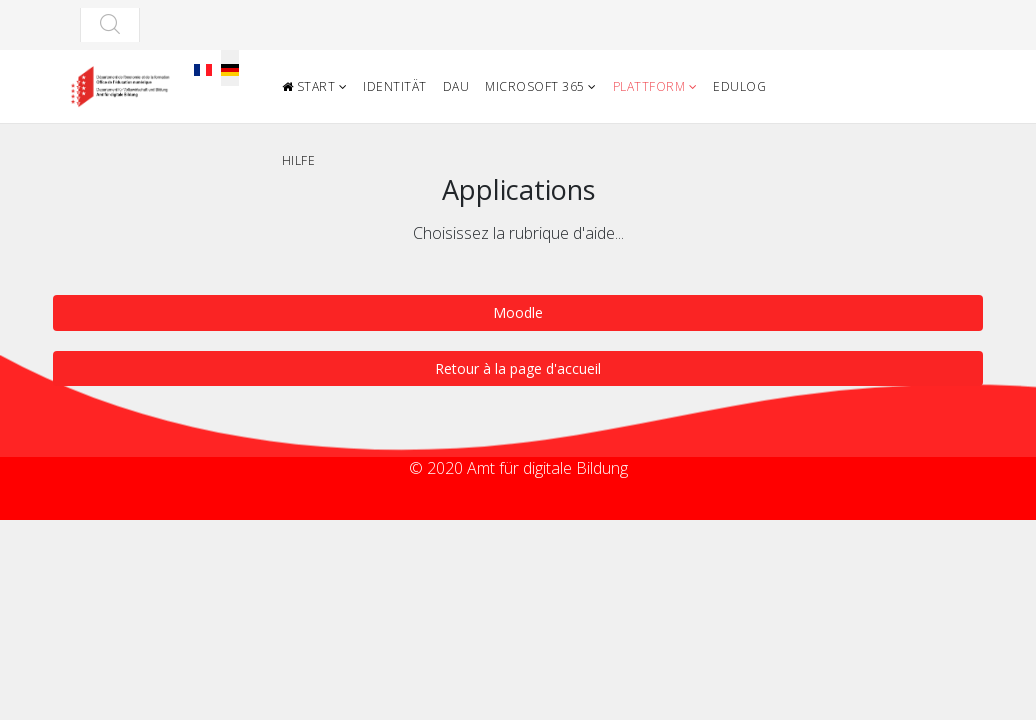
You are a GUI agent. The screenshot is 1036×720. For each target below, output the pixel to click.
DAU (456, 86)
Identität (395, 86)
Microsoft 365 (535, 86)
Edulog (739, 86)
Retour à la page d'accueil (518, 368)
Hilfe (299, 160)
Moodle (518, 312)
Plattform (649, 86)
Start (309, 86)
